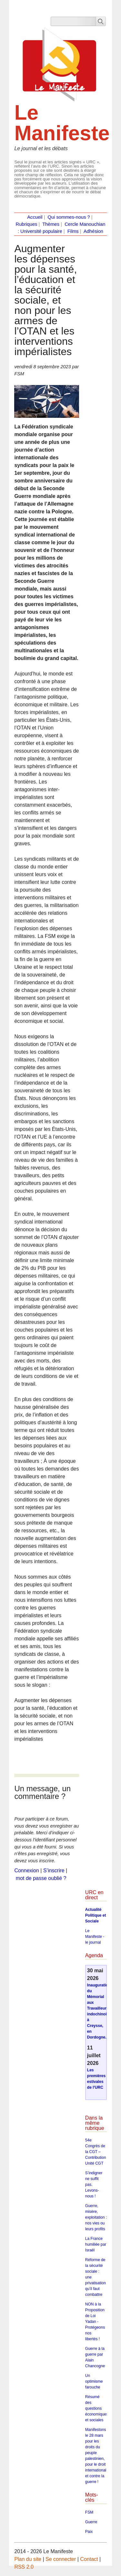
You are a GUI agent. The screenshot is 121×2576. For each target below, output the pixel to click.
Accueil (34, 217)
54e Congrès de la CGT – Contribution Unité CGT (95, 2152)
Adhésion (93, 231)
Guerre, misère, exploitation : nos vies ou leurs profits (96, 2217)
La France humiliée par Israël (95, 2244)
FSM (89, 2512)
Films (73, 231)
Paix (89, 2531)
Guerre (91, 2522)
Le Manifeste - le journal (94, 1937)
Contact (89, 2559)
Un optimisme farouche (94, 2381)
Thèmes (50, 224)
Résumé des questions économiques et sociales (96, 2408)
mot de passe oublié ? (41, 1878)
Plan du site (27, 2559)
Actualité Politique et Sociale (95, 1915)
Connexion (26, 1870)
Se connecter (60, 2559)
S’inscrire (54, 1870)
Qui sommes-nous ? (69, 217)
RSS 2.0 (24, 2567)
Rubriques (26, 224)
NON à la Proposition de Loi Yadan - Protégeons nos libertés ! (95, 2321)
